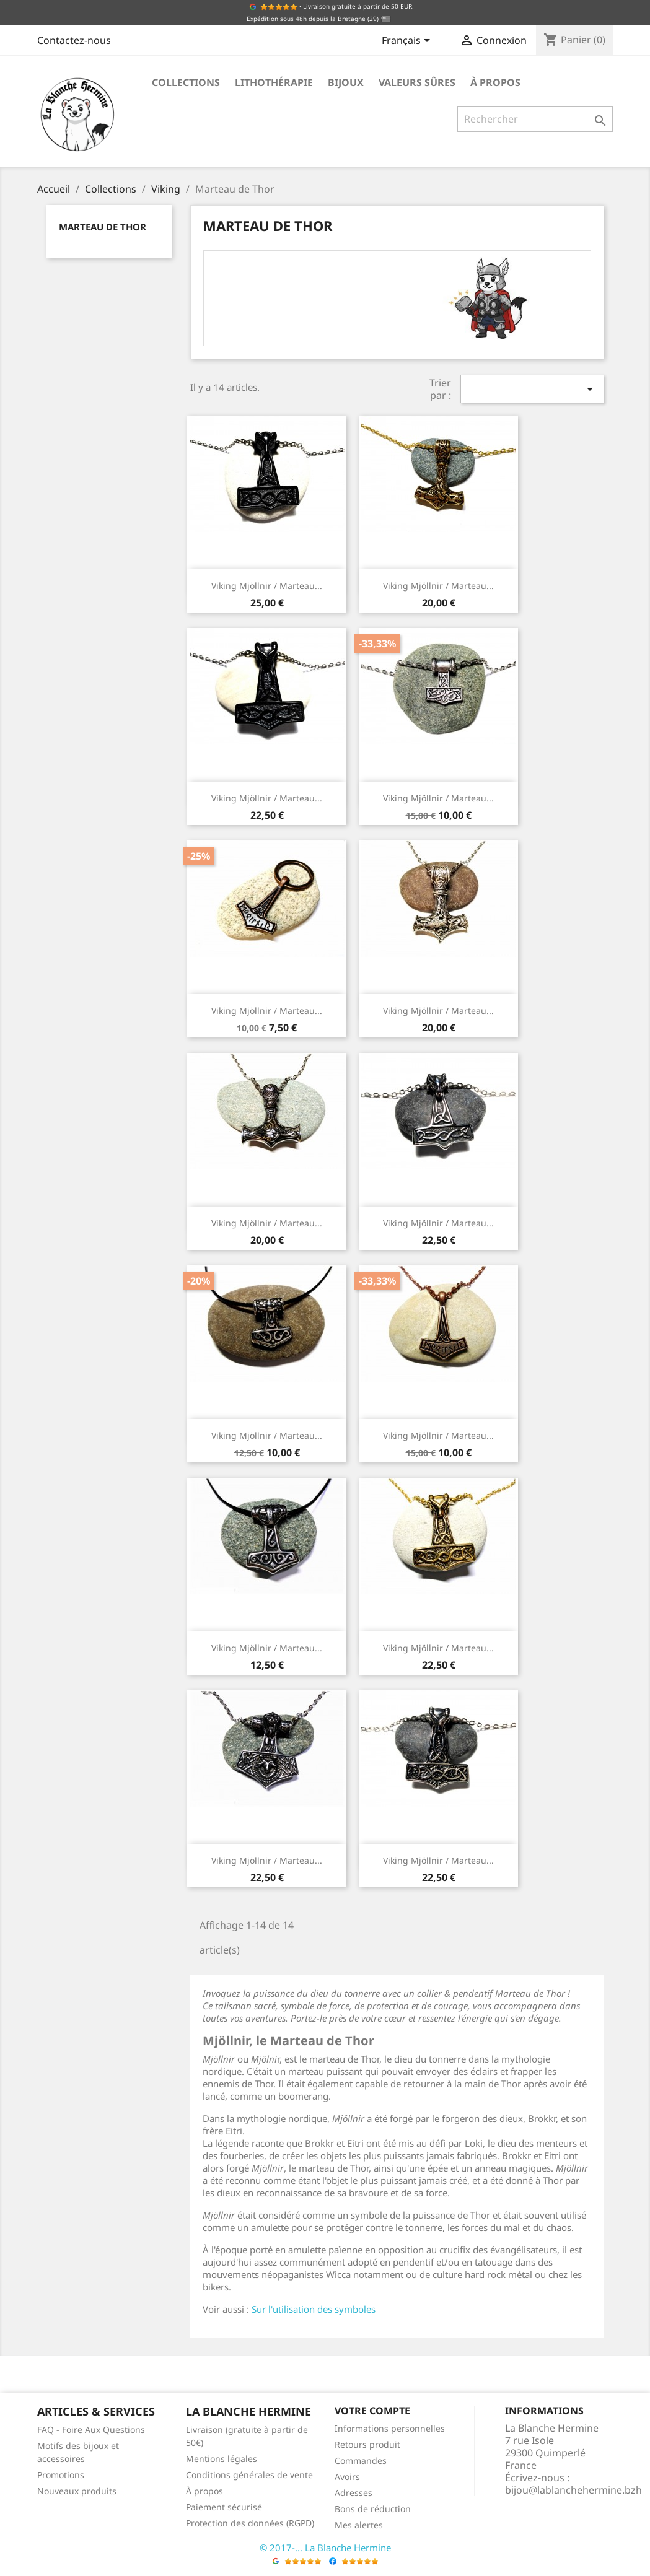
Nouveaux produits (76, 2491)
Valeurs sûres (417, 82)
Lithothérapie (274, 82)
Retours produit (367, 2444)
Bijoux (346, 82)
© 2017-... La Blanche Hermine (325, 2547)
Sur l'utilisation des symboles (314, 2309)
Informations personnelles (390, 2428)
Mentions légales (221, 2459)
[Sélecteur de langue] (408, 41)
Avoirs (347, 2476)
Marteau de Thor (102, 226)
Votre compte (372, 2410)
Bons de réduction (373, 2509)
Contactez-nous (74, 40)
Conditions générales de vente (249, 2475)
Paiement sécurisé (224, 2507)
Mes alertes (359, 2525)
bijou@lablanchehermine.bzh (573, 2490)
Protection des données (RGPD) (250, 2523)
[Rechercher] (535, 119)
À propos (495, 82)
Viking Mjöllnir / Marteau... (266, 586)
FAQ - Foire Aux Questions (91, 2429)
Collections (186, 82)
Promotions (60, 2475)
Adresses (353, 2493)
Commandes (361, 2460)
